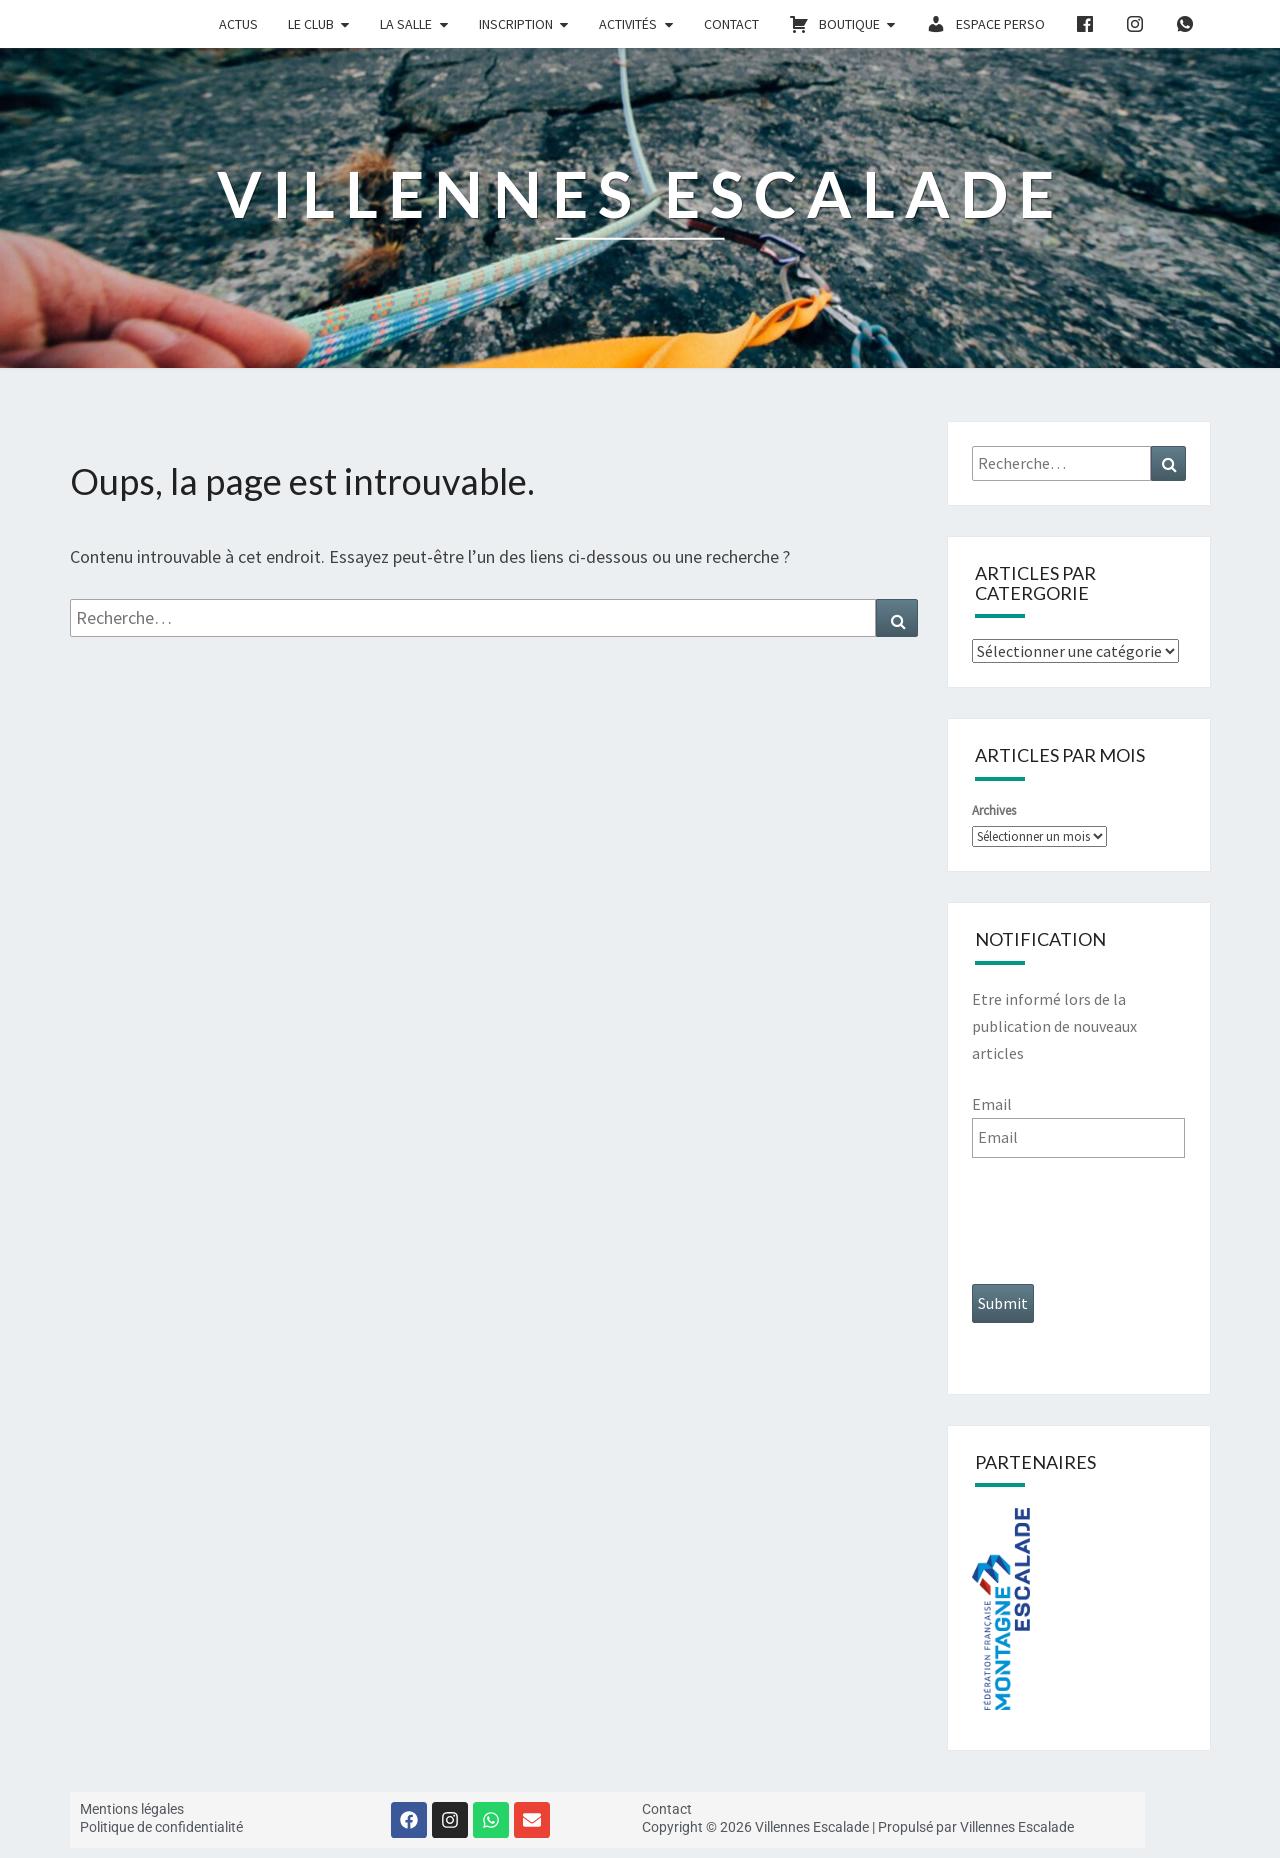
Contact (731, 24)
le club (311, 24)
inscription (516, 24)
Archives (994, 810)
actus (238, 24)
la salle (406, 24)
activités (628, 24)
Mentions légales (132, 1809)
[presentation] (1124, 1221)
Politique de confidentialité (161, 1827)
